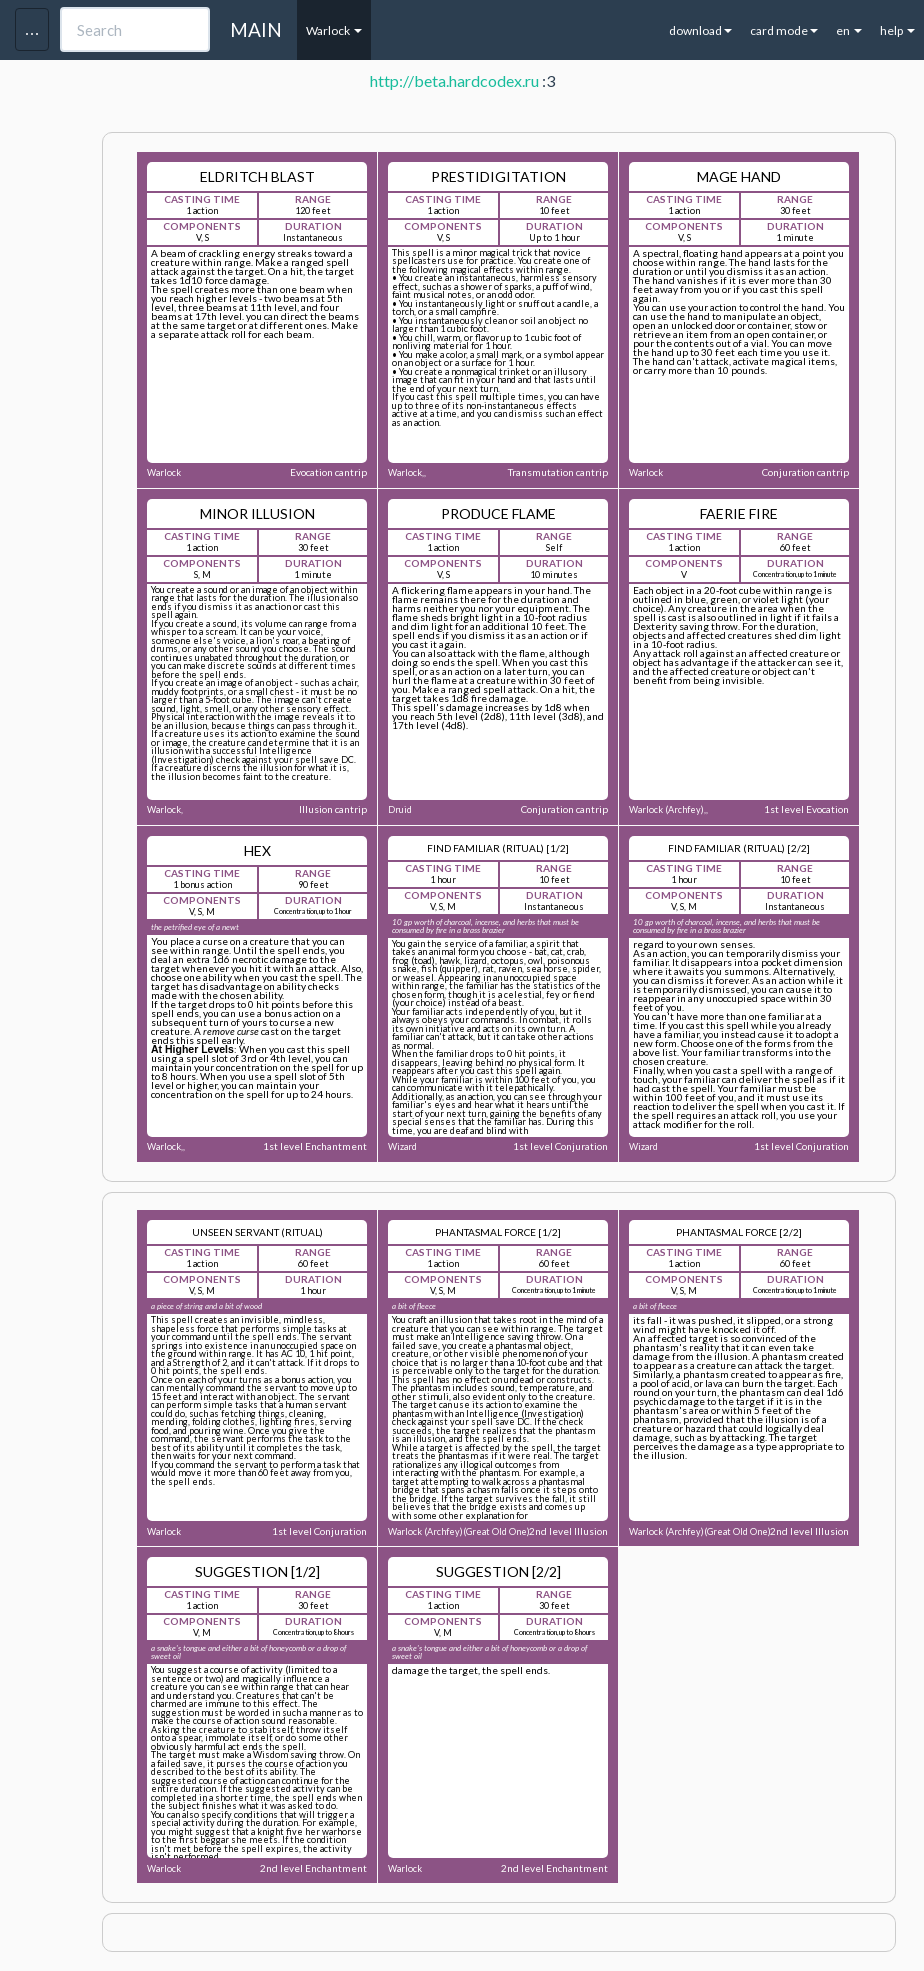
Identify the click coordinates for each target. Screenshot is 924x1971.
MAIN (256, 29)
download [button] (700, 30)
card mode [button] (784, 30)
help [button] (897, 30)
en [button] (849, 30)
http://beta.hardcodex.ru (454, 80)
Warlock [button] (334, 30)
